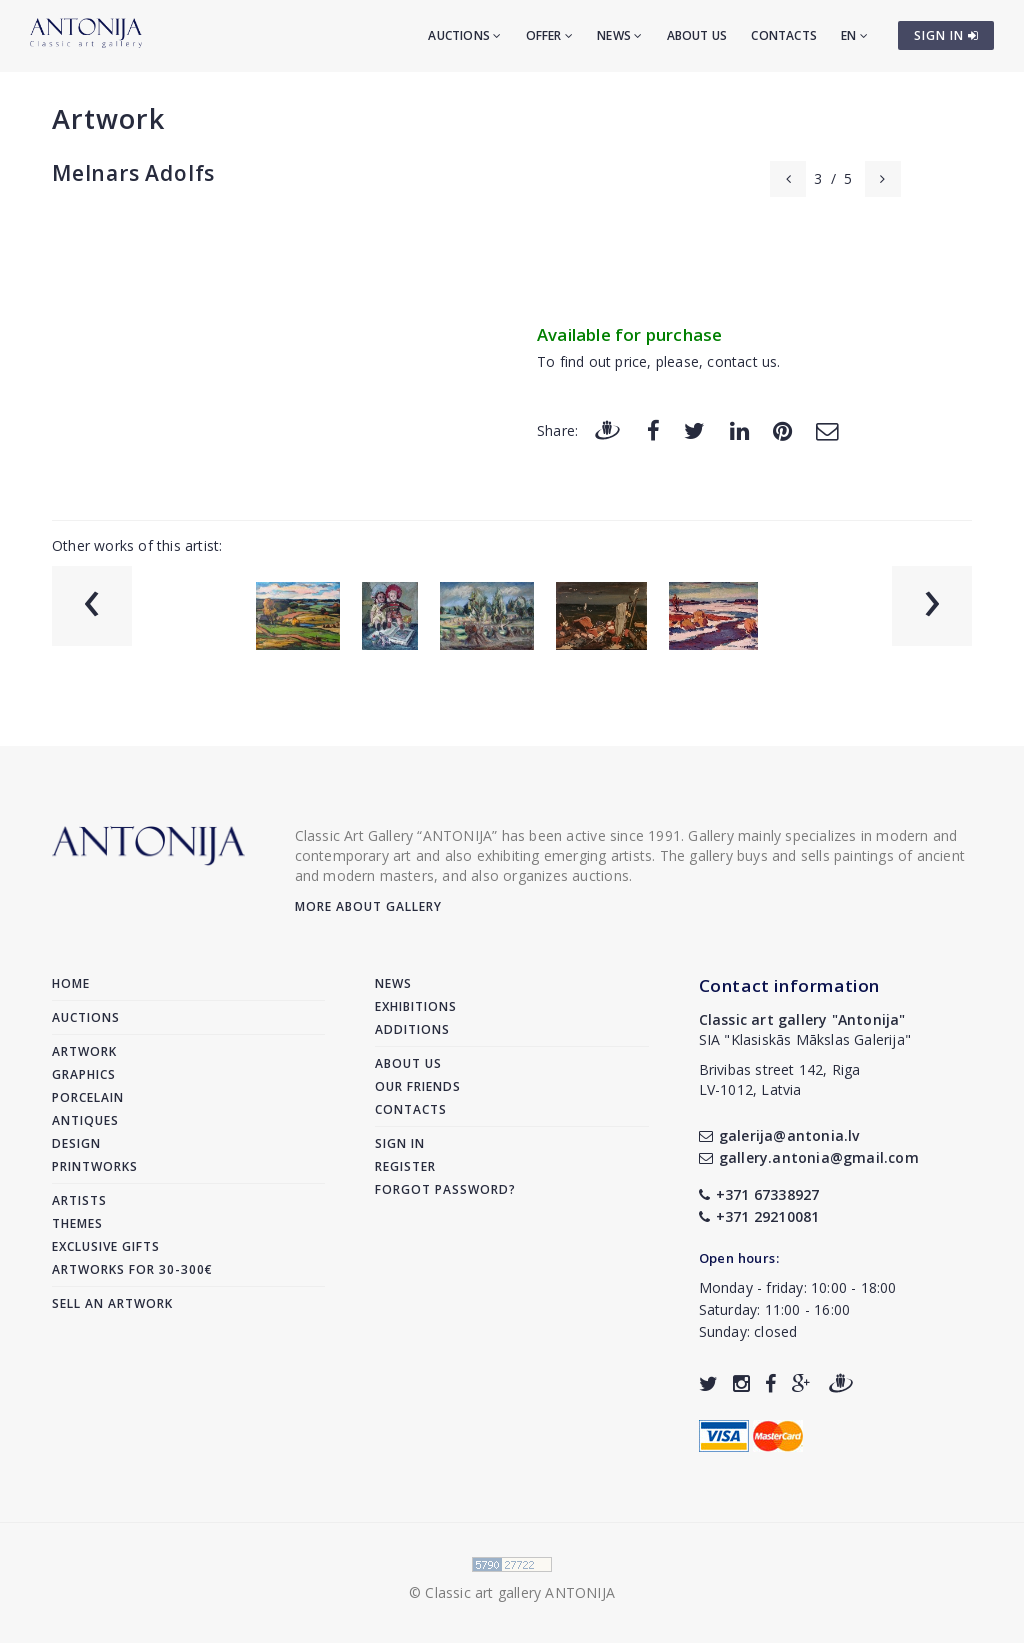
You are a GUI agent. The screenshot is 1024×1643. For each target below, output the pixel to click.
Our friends (418, 1086)
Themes (77, 1223)
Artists (79, 1200)
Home (71, 983)
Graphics (84, 1074)
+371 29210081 (759, 1216)
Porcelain (88, 1097)
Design (76, 1143)
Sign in (400, 1143)
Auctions (464, 35)
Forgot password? (445, 1189)
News (619, 35)
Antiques (85, 1120)
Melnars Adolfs (133, 173)
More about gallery (368, 906)
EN (854, 35)
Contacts (784, 35)
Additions (412, 1029)
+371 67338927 (759, 1194)
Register (405, 1166)
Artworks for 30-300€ (132, 1269)
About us (697, 35)
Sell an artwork (112, 1303)
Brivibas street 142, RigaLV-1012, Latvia (780, 1079)
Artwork (108, 118)
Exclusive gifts (106, 1246)
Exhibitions (416, 1006)
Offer (549, 35)
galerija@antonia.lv (779, 1135)
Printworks (95, 1166)
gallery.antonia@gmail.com (809, 1157)
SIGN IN (946, 35)
